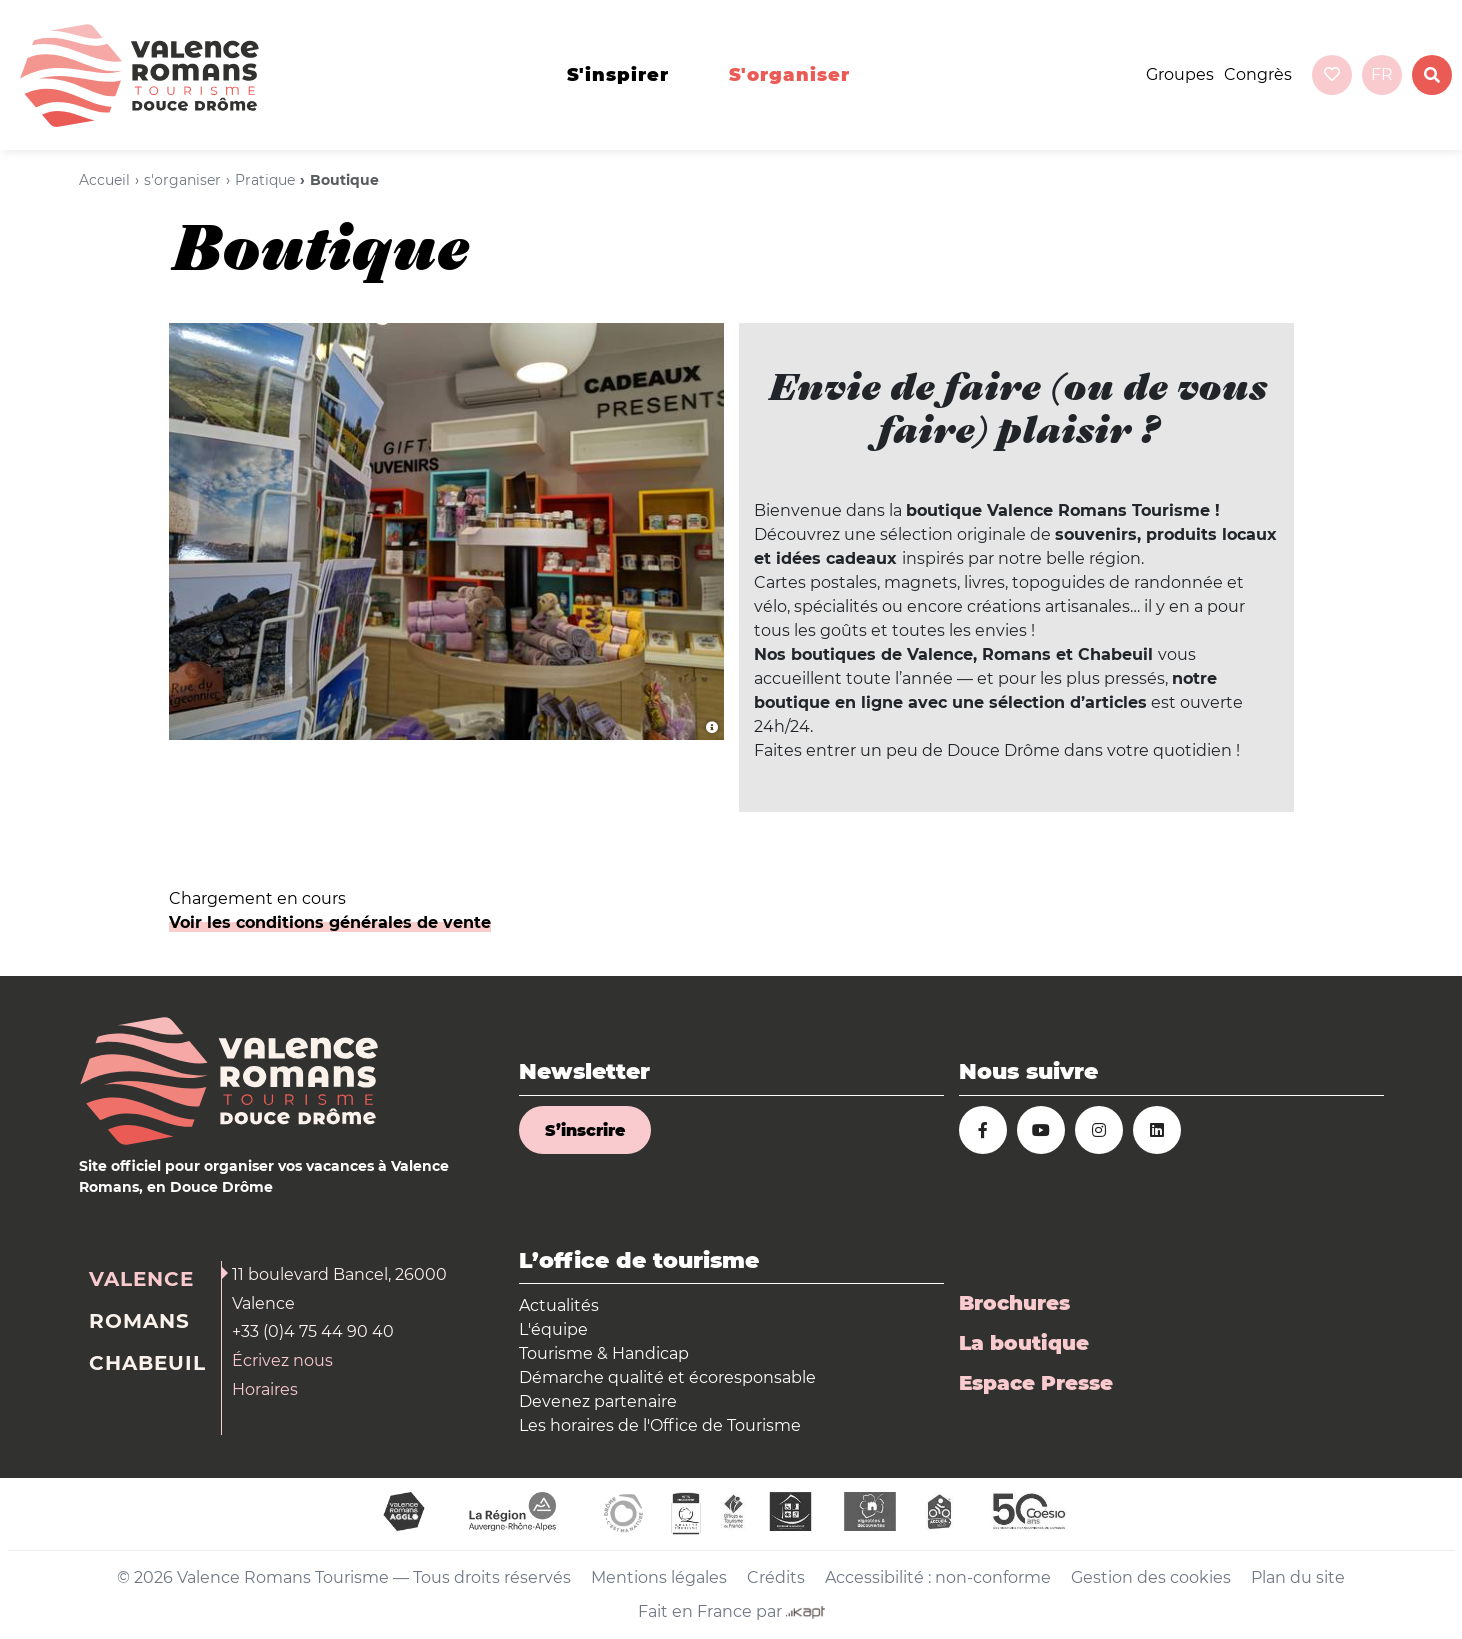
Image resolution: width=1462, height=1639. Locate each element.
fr (1382, 74)
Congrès (1258, 74)
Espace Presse (1036, 1383)
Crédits (776, 1577)
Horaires (265, 1389)
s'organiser (789, 75)
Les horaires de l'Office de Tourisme (660, 1425)
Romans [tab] (139, 1321)
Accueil (104, 180)
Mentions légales (659, 1577)
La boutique (1024, 1343)
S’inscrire (585, 1130)
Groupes (1180, 74)
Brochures (1014, 1303)
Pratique (265, 180)
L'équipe (553, 1329)
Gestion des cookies (1151, 1577)
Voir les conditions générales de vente (330, 922)
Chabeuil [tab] (147, 1363)
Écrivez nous (282, 1360)
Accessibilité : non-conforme (938, 1577)
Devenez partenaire (598, 1401)
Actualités (559, 1305)
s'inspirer (618, 75)
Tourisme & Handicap (604, 1353)
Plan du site (1298, 1577)
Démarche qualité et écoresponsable (667, 1377)
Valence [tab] (141, 1279)
